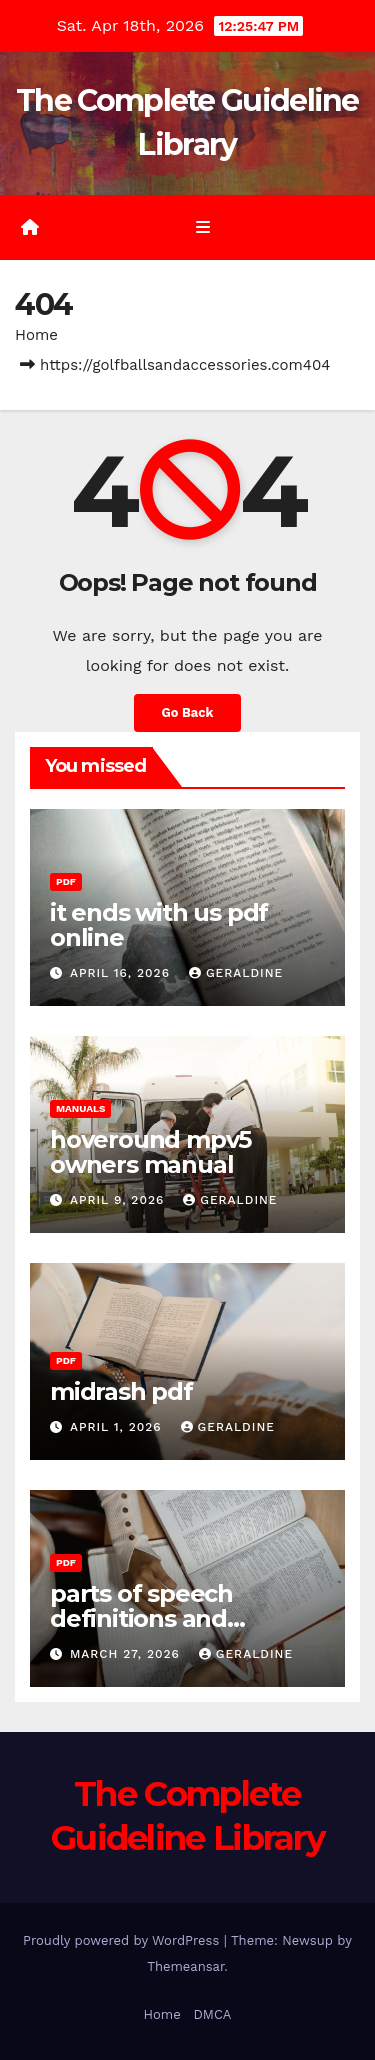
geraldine (236, 973)
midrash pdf (121, 1391)
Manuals (80, 1108)
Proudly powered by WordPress (123, 1940)
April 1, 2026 (118, 1427)
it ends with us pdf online (159, 925)
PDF (66, 881)
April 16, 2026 (122, 973)
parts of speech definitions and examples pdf (141, 1618)
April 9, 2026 (119, 1200)
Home (36, 335)
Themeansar (185, 1966)
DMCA (212, 2014)
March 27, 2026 (127, 1654)
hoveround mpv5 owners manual (150, 1152)
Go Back (188, 712)
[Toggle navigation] (202, 228)
